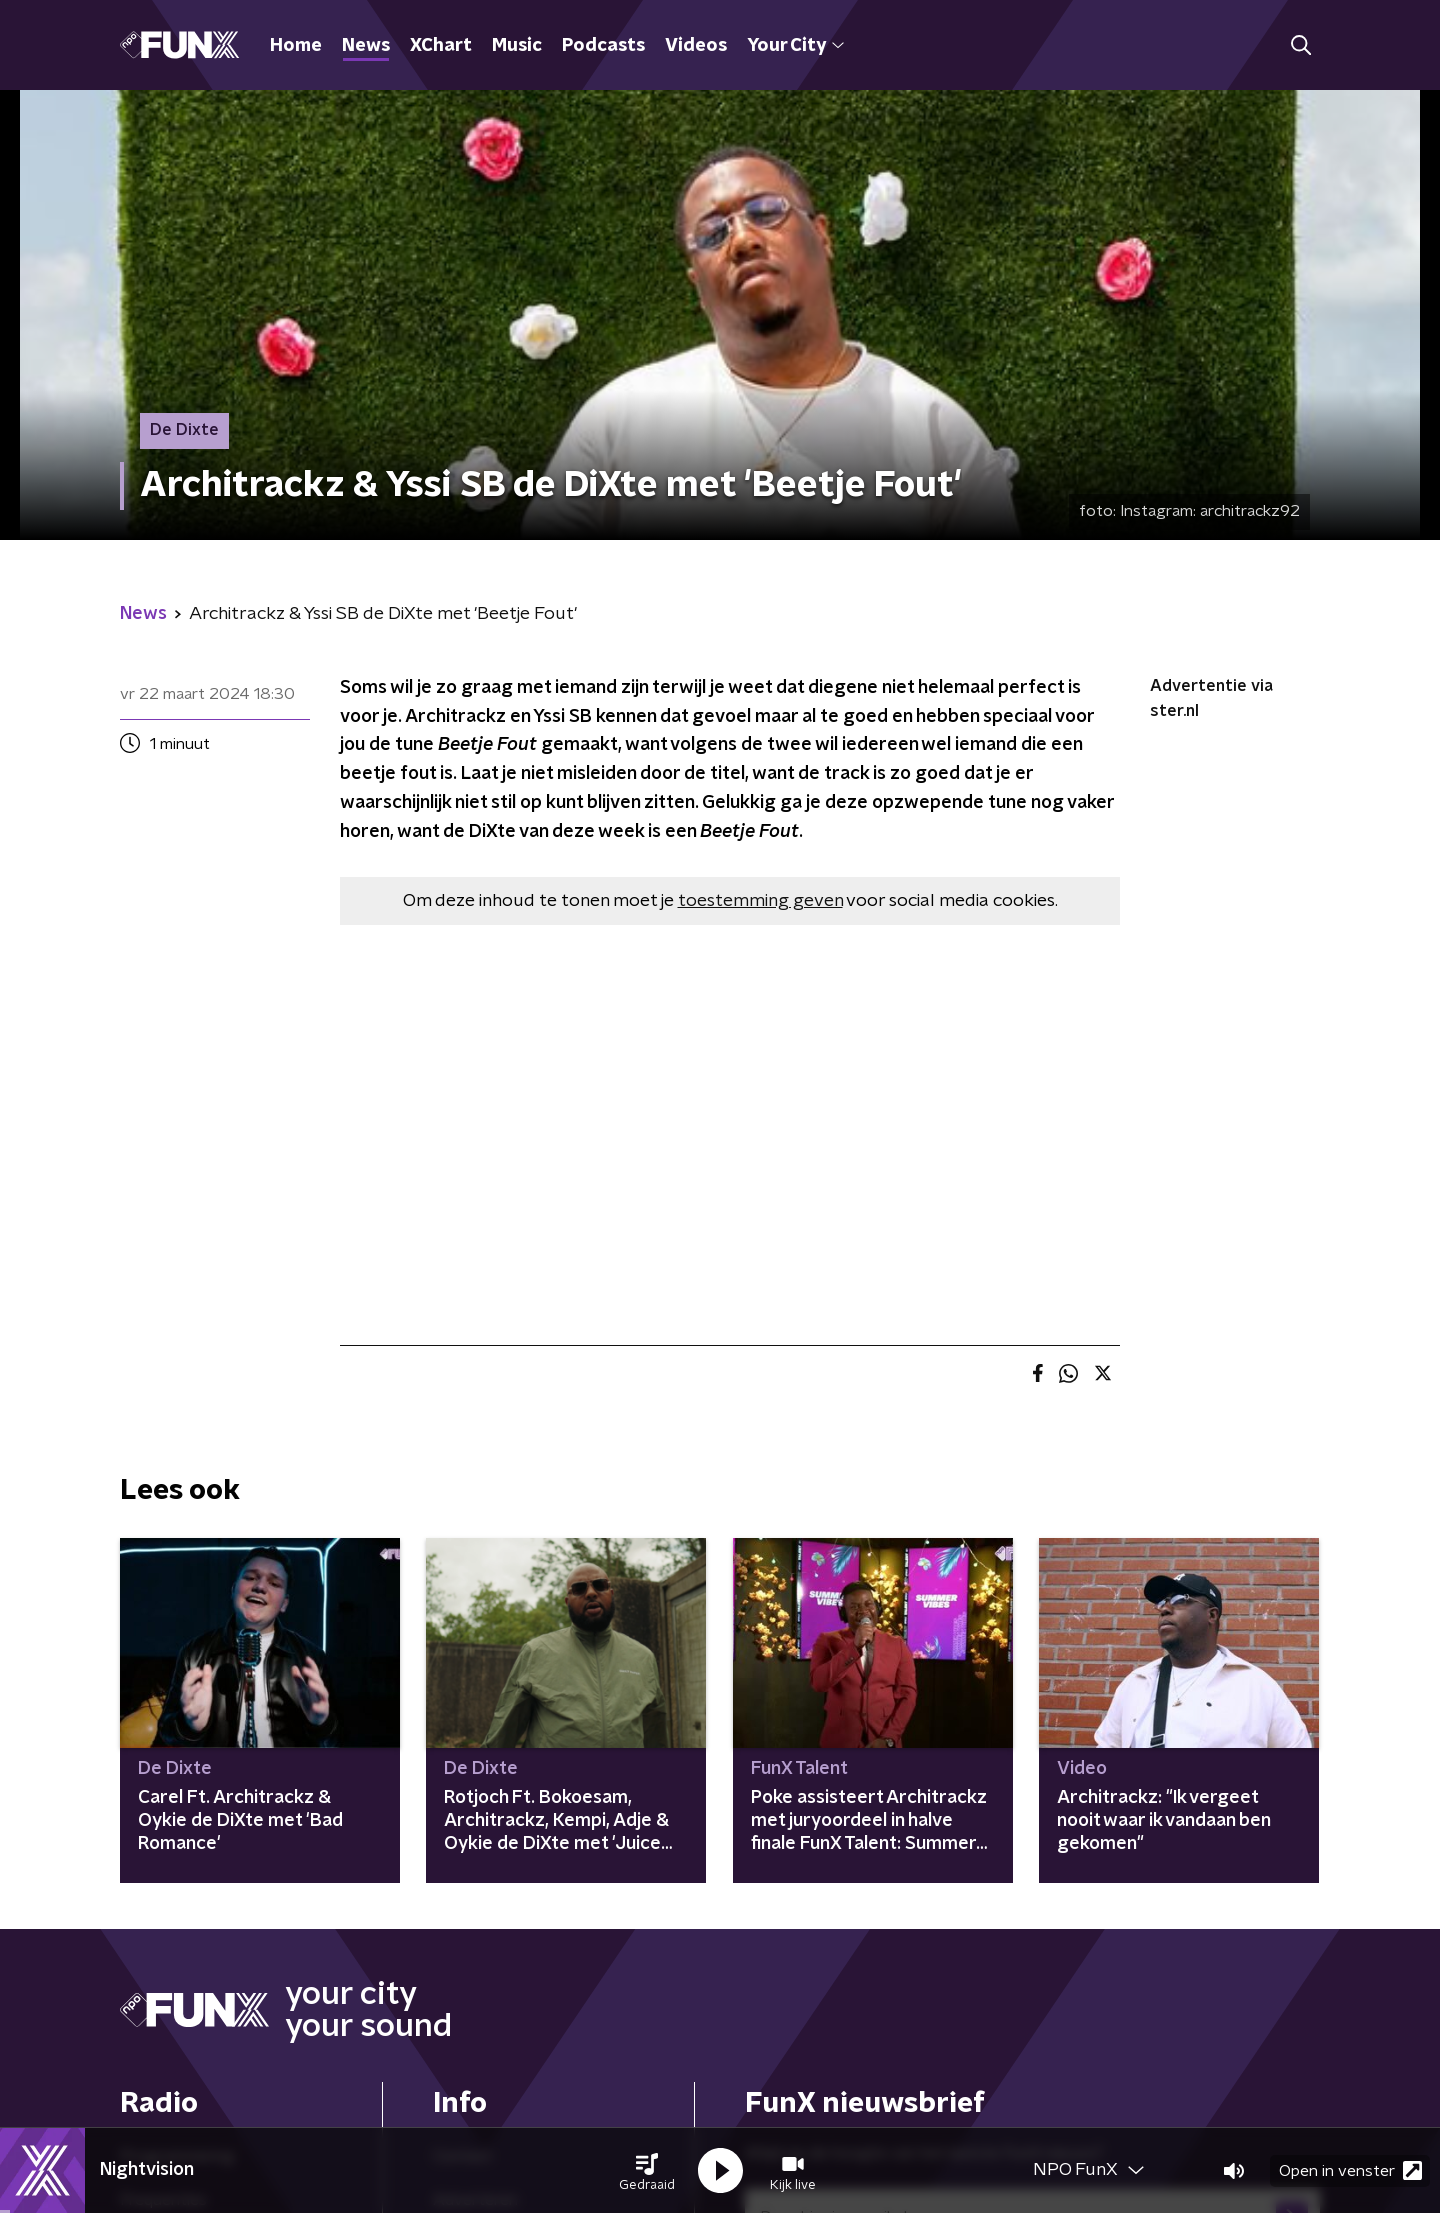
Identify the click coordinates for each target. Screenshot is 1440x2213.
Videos (696, 46)
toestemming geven (760, 901)
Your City (795, 46)
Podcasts (603, 46)
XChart (441, 46)
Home (296, 46)
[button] (647, 2171)
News (366, 46)
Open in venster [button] (1350, 2170)
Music (517, 46)
